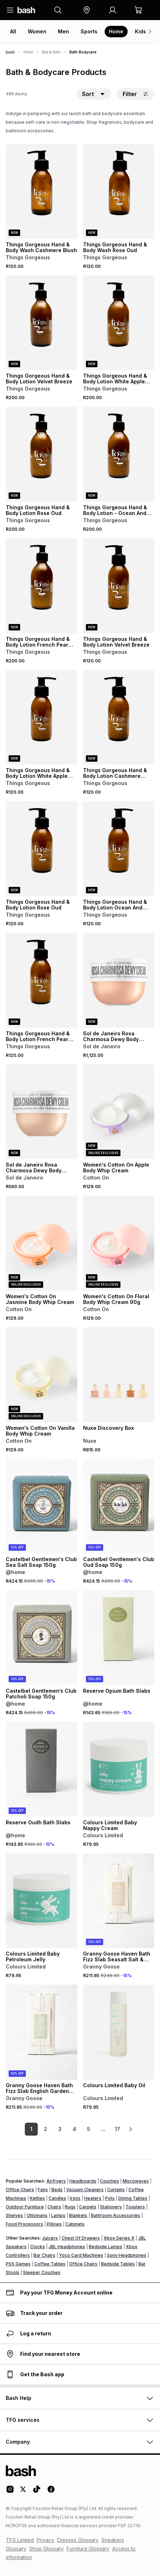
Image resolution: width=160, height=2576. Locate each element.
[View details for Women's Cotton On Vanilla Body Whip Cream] (41, 1374)
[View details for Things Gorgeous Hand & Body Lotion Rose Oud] (41, 454)
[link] (130, 2129)
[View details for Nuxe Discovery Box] (119, 1374)
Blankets (78, 2215)
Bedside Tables (118, 2264)
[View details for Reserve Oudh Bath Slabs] (41, 1769)
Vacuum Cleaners (85, 2189)
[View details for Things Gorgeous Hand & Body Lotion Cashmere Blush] (119, 717)
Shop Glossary (46, 2549)
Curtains (116, 2189)
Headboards (82, 2181)
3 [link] (59, 2129)
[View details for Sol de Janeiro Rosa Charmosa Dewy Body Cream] (119, 980)
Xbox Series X (119, 2238)
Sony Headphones (126, 2255)
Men (63, 31)
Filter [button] (135, 94)
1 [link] (31, 2129)
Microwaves (136, 2181)
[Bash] (10, 52)
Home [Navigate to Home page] (28, 52)
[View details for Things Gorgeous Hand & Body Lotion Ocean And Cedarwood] (119, 848)
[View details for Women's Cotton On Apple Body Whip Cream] (119, 1111)
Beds (57, 2189)
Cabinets (74, 2224)
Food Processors (24, 2224)
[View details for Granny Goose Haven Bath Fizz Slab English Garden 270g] (41, 2032)
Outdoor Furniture (25, 2206)
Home (116, 31)
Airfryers (56, 2181)
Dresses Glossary (78, 2540)
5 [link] (88, 2129)
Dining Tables (132, 2198)
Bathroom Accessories (115, 2215)
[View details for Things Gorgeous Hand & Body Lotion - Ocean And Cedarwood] (119, 454)
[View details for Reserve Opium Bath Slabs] (119, 1637)
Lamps (58, 2215)
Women (37, 31)
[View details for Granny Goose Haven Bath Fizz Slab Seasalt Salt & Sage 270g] (119, 1900)
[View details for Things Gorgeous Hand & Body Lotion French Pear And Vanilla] (41, 585)
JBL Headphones (67, 2246)
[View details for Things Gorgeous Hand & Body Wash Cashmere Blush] (41, 191)
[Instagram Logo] (10, 2492)
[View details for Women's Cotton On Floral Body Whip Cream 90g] (119, 1243)
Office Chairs (20, 2189)
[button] (87, 10)
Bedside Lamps (105, 2246)
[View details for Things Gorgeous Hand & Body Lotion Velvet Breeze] (41, 322)
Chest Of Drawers (80, 2238)
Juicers (50, 2238)
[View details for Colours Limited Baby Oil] (119, 2032)
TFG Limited (20, 2540)
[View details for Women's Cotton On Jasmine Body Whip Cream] (41, 1243)
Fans (43, 2189)
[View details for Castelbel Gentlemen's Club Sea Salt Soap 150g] (41, 1506)
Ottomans (37, 2215)
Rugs (70, 2206)
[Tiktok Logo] (36, 2492)
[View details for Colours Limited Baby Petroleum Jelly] (41, 1900)
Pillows (54, 2224)
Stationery (111, 2206)
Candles (57, 2198)
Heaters (92, 2198)
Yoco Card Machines (81, 2255)
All (13, 31)
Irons (75, 2198)
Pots (110, 2198)
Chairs (54, 2206)
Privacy (45, 2540)
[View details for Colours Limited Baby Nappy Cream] (119, 1769)
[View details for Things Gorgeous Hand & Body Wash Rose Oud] (119, 191)
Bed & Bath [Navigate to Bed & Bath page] (51, 52)
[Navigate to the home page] (26, 10)
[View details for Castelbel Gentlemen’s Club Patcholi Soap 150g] (41, 1637)
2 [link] (45, 2129)
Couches (109, 2181)
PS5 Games (18, 2264)
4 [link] (74, 2129)
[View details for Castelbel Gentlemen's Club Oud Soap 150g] (119, 1506)
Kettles (37, 2198)
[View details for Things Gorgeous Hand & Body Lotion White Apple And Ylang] (119, 322)
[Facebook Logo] (51, 2492)
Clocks (37, 2246)
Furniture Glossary (88, 2549)
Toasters (135, 2206)
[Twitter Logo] (23, 2492)
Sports (89, 31)
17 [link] (117, 2129)
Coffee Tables (49, 2264)
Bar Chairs (44, 2255)
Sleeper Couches (41, 2272)
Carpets (87, 2206)
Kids (140, 31)
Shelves (14, 2215)
